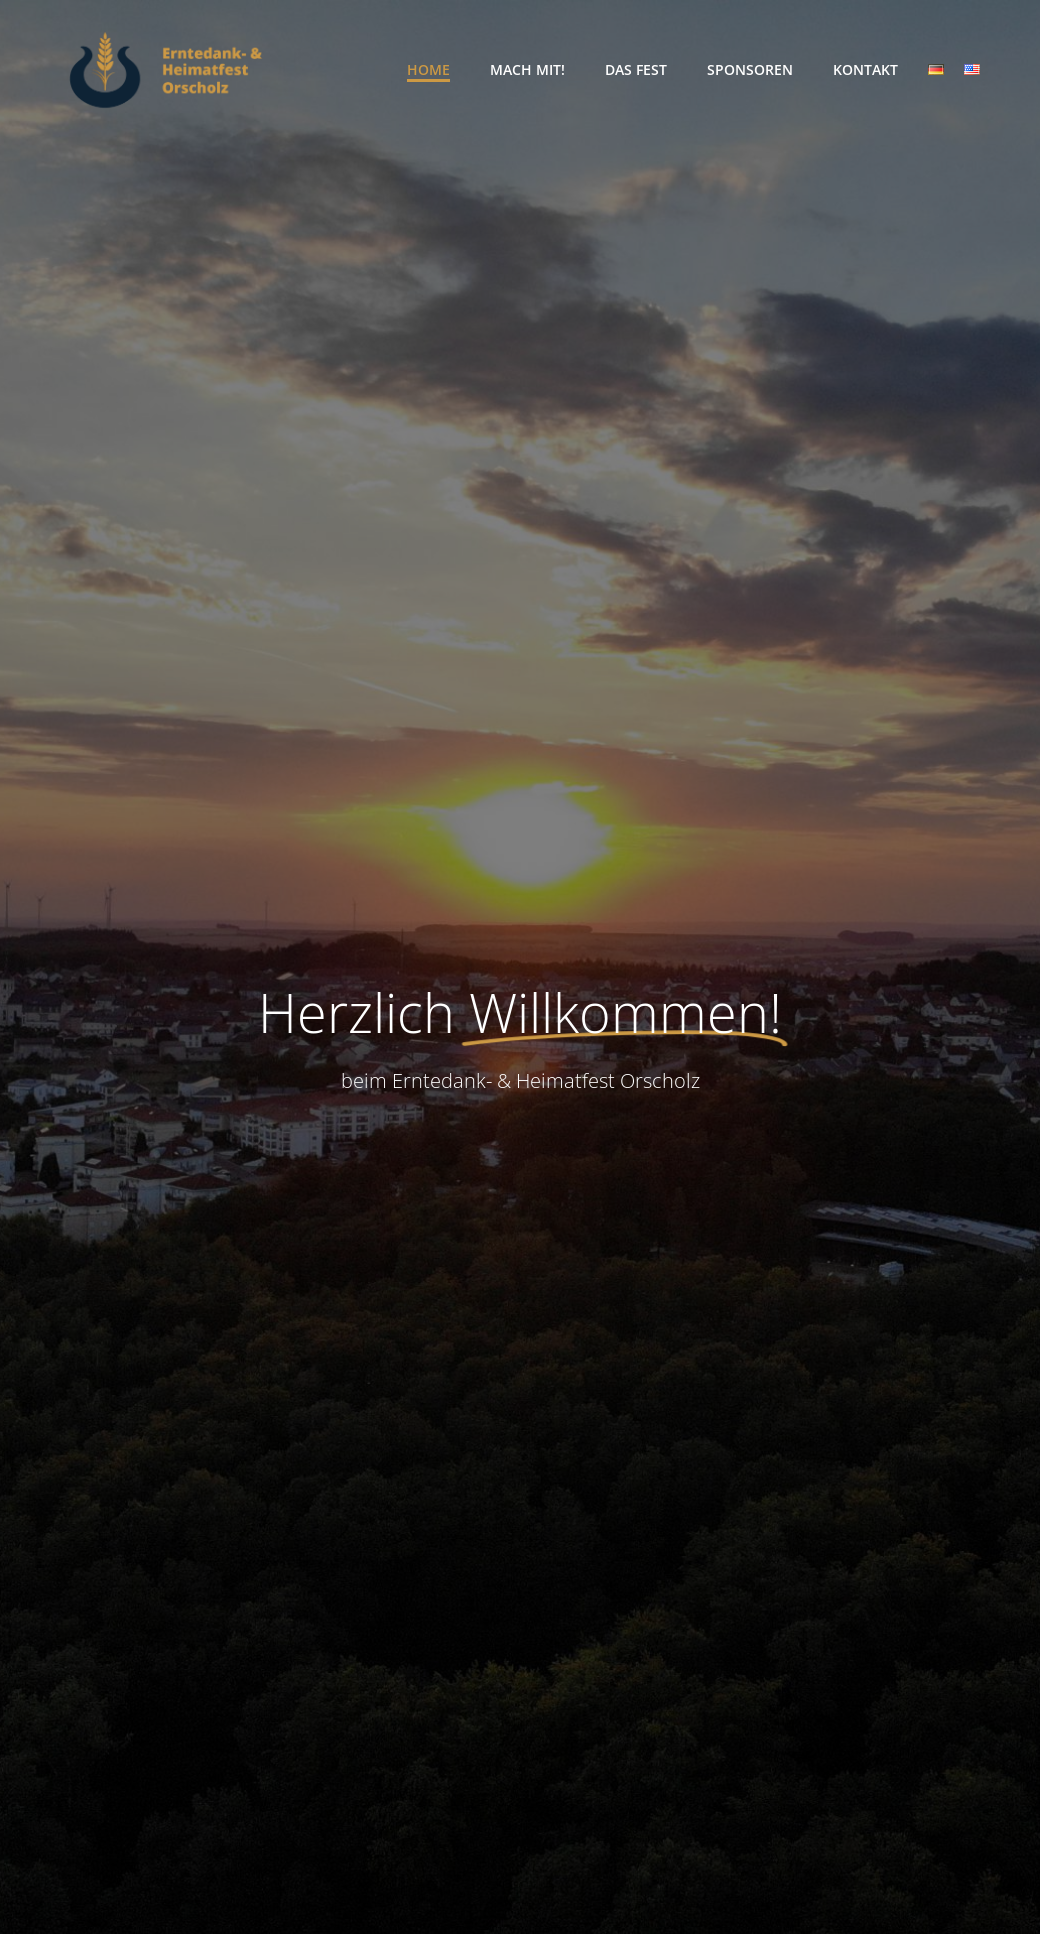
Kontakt (865, 69)
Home (428, 69)
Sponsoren (750, 69)
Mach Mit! (527, 69)
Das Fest (636, 69)
